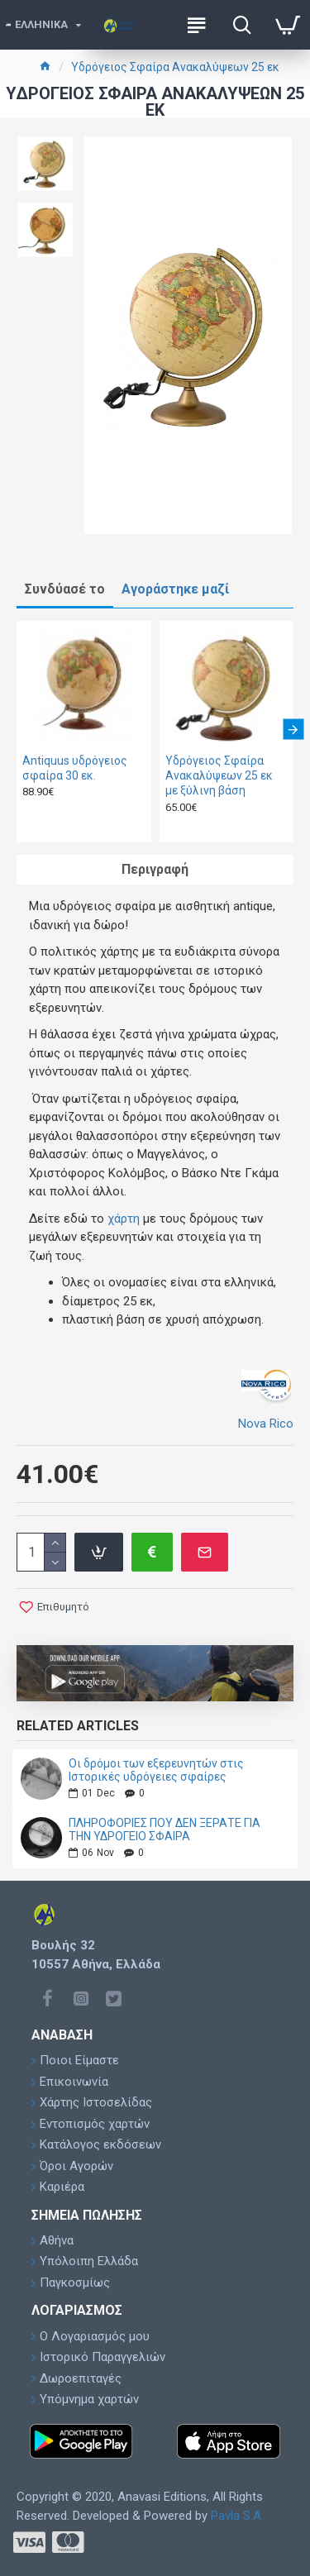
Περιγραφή (155, 869)
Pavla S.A (236, 2515)
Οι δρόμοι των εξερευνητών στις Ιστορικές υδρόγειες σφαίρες (156, 1770)
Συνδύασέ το (65, 589)
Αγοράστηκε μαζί (175, 589)
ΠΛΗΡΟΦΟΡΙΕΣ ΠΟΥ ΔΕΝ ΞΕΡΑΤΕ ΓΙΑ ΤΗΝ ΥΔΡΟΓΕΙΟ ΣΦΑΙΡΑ (164, 1829)
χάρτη (123, 1218)
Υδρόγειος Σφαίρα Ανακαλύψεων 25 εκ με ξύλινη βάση (219, 775)
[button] (293, 729)
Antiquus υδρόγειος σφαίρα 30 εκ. (74, 768)
